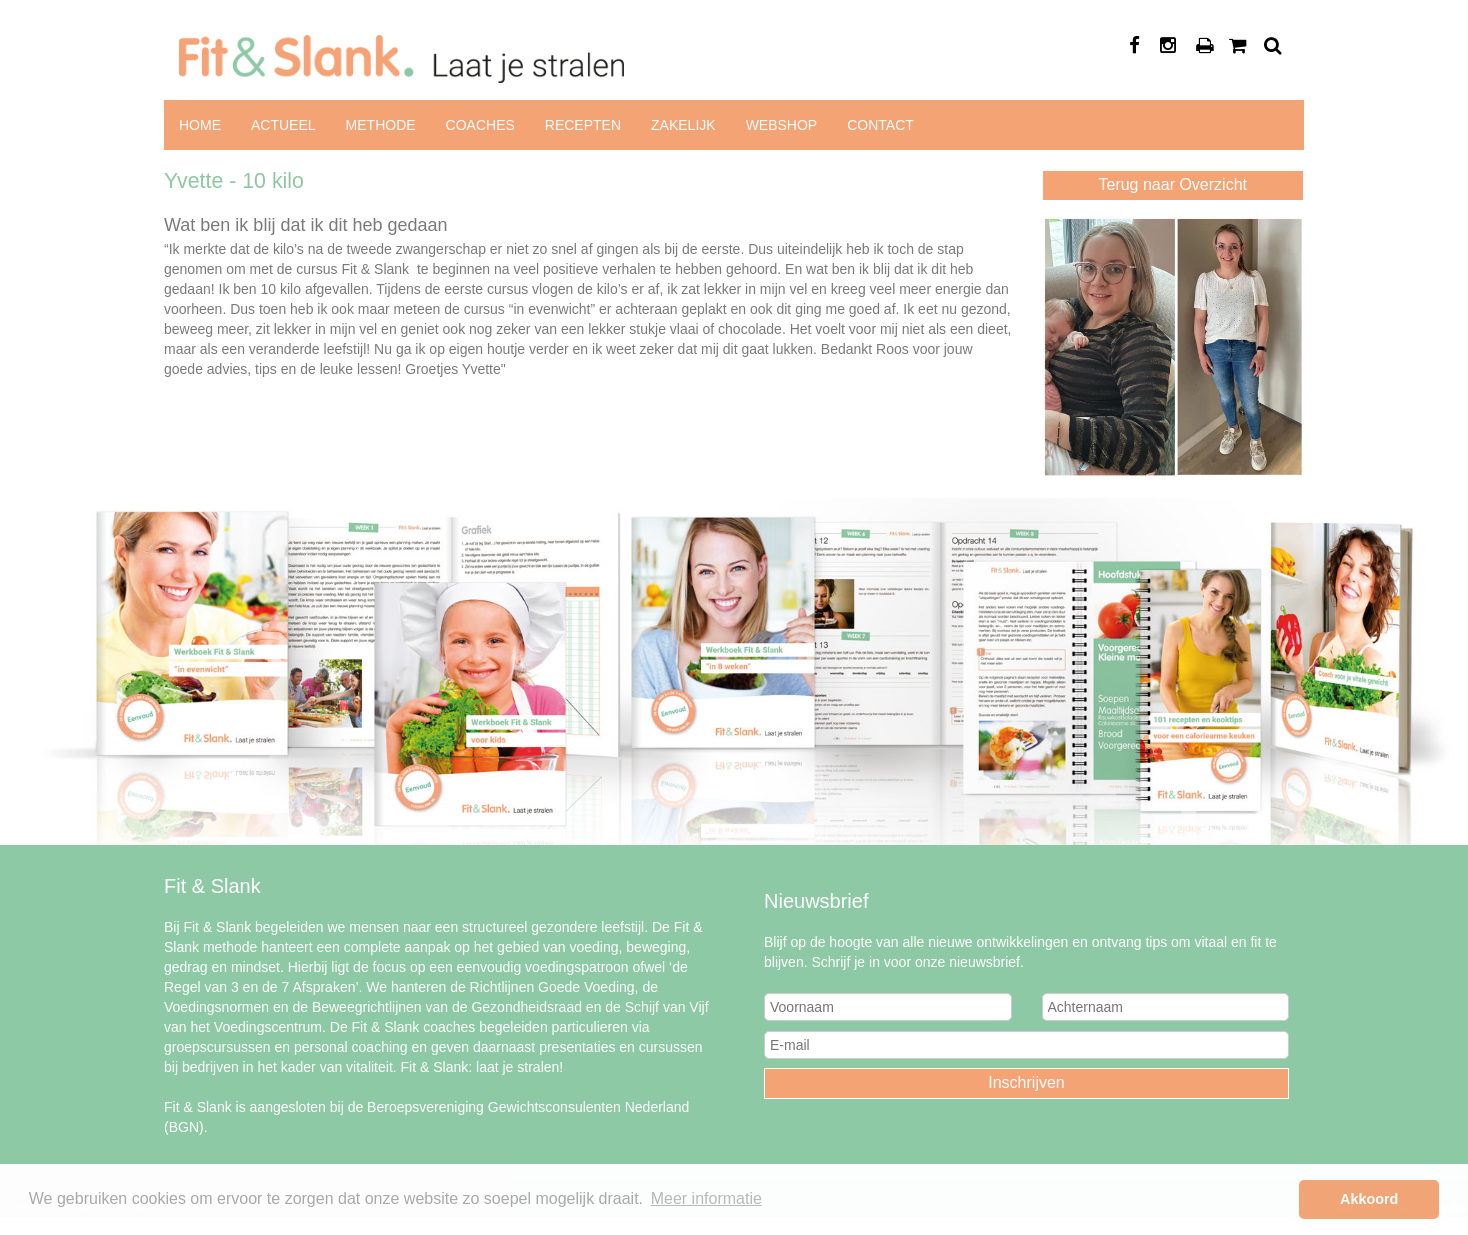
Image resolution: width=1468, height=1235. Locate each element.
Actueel (283, 125)
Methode (381, 125)
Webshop (782, 125)
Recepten (583, 125)
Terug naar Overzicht (1172, 184)
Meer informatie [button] (706, 1198)
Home (200, 125)
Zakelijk (683, 125)
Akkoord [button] (1369, 1199)
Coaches (480, 125)
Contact (880, 125)
